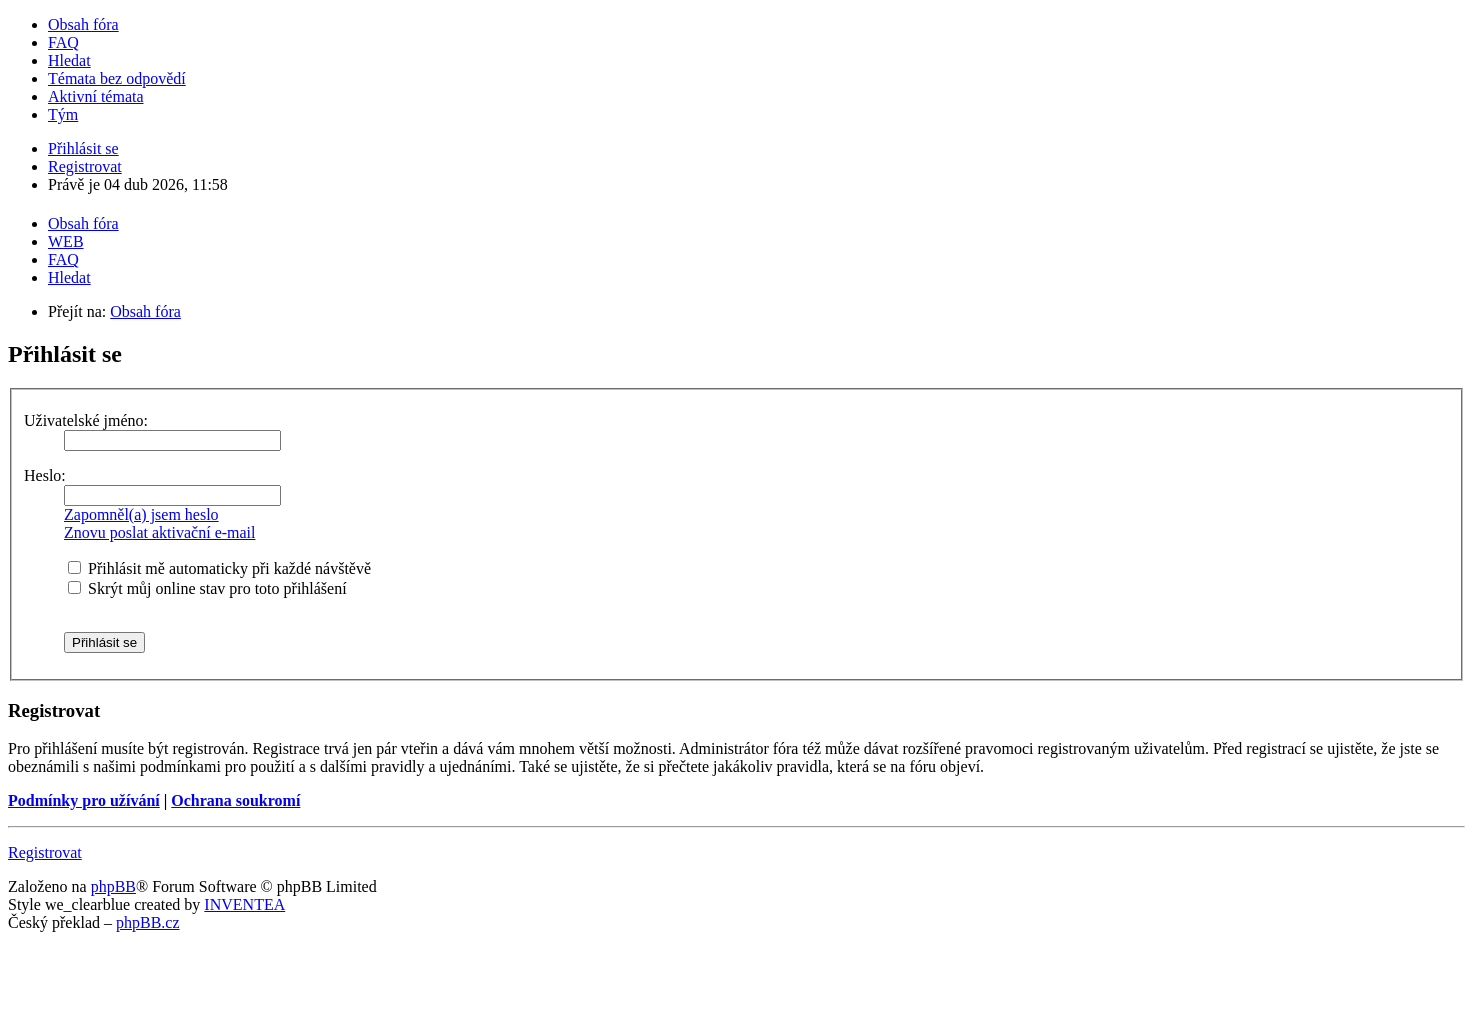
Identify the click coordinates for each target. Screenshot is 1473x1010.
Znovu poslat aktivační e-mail (160, 532)
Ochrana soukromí (235, 800)
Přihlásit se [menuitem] (83, 148)
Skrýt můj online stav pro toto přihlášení (207, 588)
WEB (66, 241)
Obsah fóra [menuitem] (83, 24)
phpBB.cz (148, 922)
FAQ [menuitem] (63, 42)
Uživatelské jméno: (86, 420)
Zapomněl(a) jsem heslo (141, 514)
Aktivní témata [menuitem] (96, 96)
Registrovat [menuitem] (85, 166)
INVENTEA (244, 904)
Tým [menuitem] (63, 114)
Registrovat (45, 852)
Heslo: (45, 475)
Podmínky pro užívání (84, 800)
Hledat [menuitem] (69, 60)
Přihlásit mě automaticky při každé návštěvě (219, 568)
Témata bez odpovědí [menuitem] (117, 78)
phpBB (113, 886)
